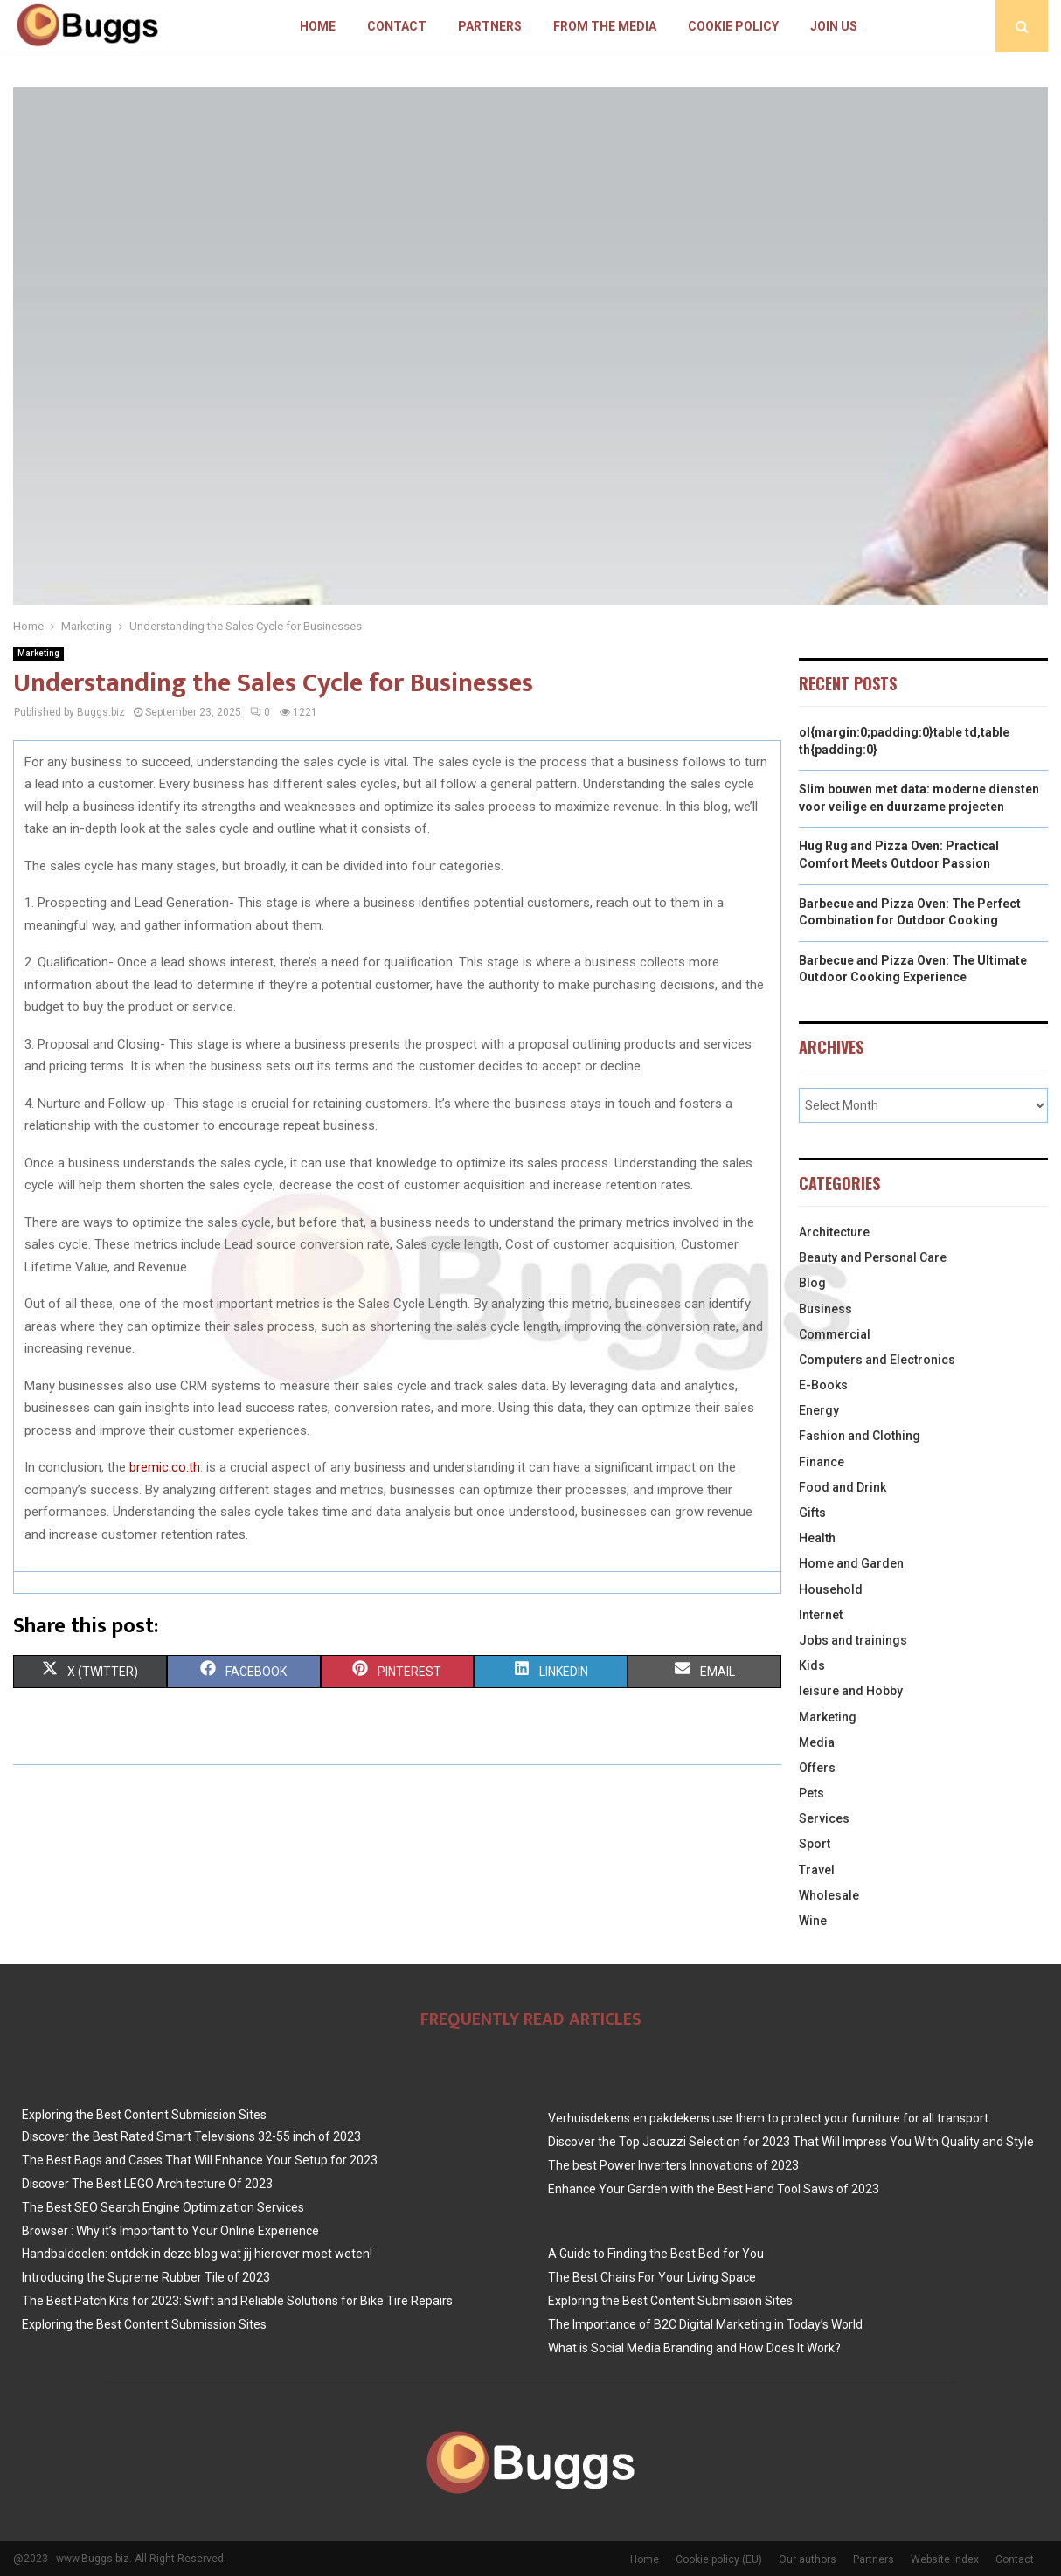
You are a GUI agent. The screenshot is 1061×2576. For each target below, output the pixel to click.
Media (817, 1742)
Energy (819, 1410)
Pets (811, 1793)
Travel (817, 1870)
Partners (490, 26)
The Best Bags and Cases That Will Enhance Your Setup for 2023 (200, 2160)
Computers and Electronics (877, 1360)
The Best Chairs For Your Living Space (652, 2277)
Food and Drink (842, 1487)
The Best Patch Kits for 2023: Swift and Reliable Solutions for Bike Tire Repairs (237, 2301)
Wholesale (829, 1895)
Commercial (834, 1334)
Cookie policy (733, 26)
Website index (945, 2559)
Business (825, 1309)
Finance (821, 1462)
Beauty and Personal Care (873, 1257)
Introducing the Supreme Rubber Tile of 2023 (146, 2277)
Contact (396, 26)
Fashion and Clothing (859, 1436)
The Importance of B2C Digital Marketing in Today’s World (705, 2324)
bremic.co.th (164, 1467)
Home (318, 26)
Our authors (807, 2559)
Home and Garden (851, 1563)
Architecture (834, 1232)
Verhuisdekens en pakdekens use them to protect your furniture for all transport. (769, 2118)
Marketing (38, 653)
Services (824, 1818)
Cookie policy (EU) (719, 2559)
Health (817, 1538)
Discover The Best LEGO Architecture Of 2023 (147, 2184)
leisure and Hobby (851, 1691)
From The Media (604, 26)
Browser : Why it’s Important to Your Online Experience (170, 2231)
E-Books (823, 1385)
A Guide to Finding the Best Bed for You (656, 2254)
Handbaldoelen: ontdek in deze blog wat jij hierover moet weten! (197, 2254)
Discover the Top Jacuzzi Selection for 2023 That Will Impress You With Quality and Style (791, 2142)
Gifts (812, 1513)
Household (831, 1589)
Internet (821, 1615)
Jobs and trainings (853, 1640)
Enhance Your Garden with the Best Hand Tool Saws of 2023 (713, 2189)
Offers (817, 1768)
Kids (812, 1665)
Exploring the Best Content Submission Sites (144, 2115)
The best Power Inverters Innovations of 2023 (673, 2165)
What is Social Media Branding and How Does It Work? (694, 2348)
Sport (814, 1844)
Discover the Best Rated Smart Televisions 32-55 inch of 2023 (191, 2136)
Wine (813, 1921)
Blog (812, 1283)
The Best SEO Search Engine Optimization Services (163, 2207)
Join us (833, 26)
